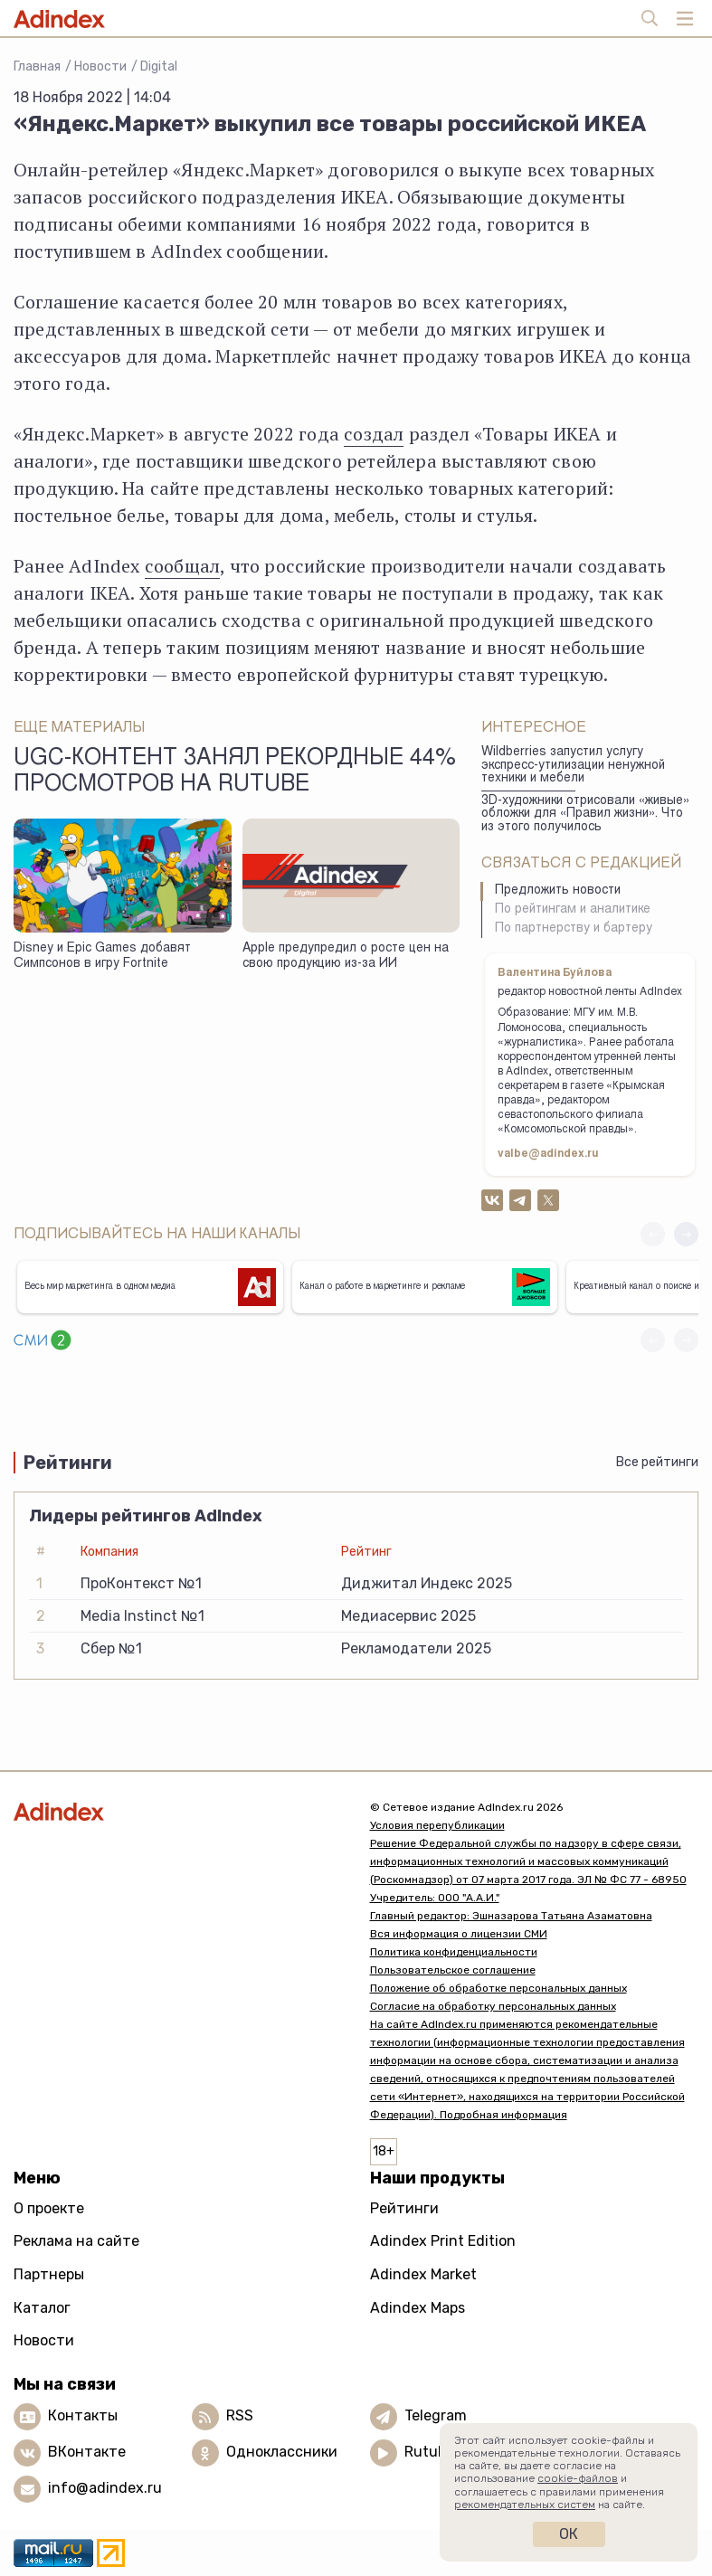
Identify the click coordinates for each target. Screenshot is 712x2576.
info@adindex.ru (105, 2487)
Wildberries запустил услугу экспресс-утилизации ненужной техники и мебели (573, 765)
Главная (37, 66)
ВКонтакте (87, 2451)
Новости (100, 66)
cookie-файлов (577, 2478)
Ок (568, 2534)
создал (373, 433)
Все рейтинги (657, 1462)
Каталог (42, 2307)
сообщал (182, 566)
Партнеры (49, 2274)
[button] (686, 1234)
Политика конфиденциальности (453, 1952)
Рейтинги (404, 2208)
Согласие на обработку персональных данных (493, 2006)
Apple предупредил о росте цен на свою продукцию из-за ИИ (345, 956)
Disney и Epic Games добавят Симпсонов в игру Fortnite (102, 956)
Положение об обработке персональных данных (498, 1988)
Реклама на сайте (76, 2240)
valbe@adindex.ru (548, 1154)
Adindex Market (423, 2274)
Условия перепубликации (437, 1825)
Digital (158, 66)
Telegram (435, 2415)
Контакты (83, 2415)
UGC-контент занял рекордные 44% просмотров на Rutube (235, 772)
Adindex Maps (417, 2307)
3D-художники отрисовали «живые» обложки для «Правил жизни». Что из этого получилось (585, 814)
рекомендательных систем (524, 2504)
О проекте (49, 2208)
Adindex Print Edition (443, 2240)
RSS (239, 2415)
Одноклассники (281, 2451)
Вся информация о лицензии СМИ (458, 1933)
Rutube (429, 2451)
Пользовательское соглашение (453, 1970)
